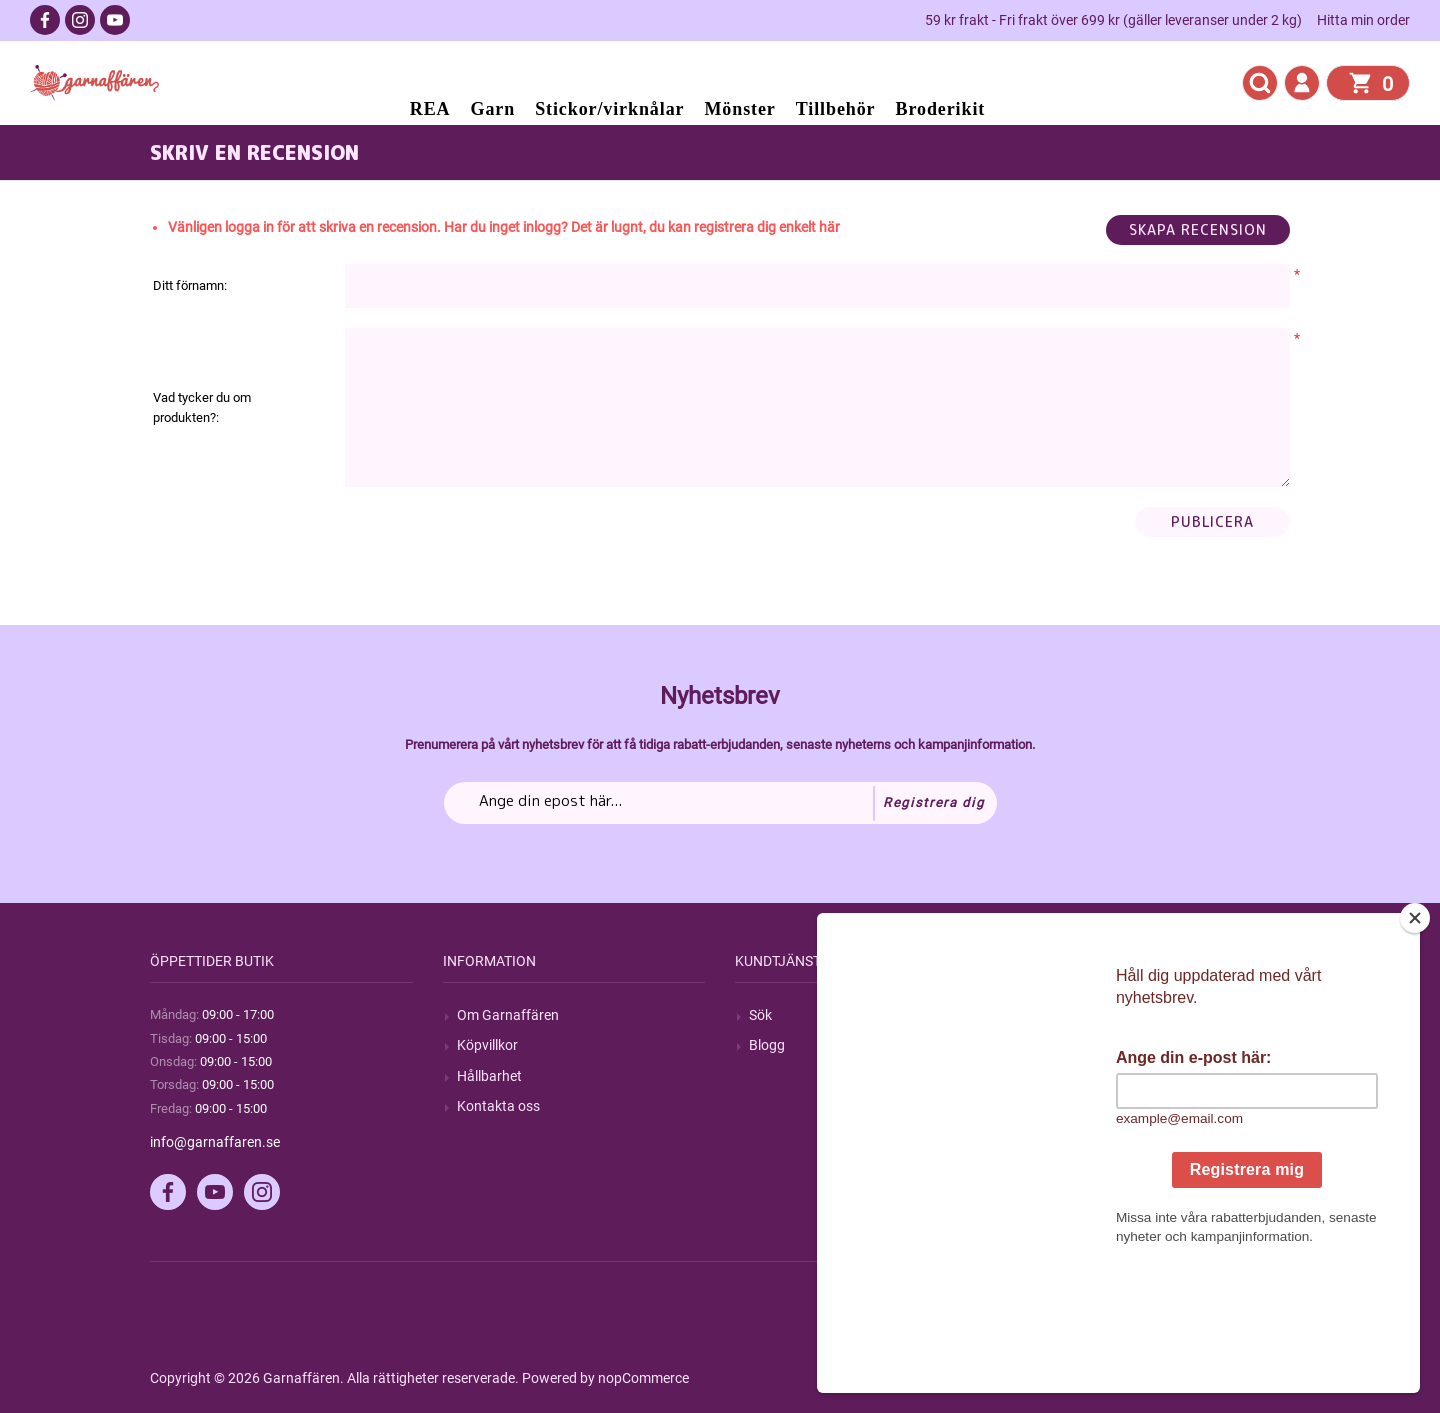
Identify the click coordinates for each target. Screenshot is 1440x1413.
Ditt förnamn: (190, 285)
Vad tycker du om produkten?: (202, 407)
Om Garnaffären (508, 1015)
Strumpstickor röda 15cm (511, 152)
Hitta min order (1363, 20)
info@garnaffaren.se (215, 1142)
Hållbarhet (489, 1076)
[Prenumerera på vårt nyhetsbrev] (720, 803)
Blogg (767, 1045)
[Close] (1415, 1043)
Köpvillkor (487, 1045)
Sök (760, 1015)
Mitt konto (1074, 1015)
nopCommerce (643, 1378)
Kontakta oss (498, 1106)
